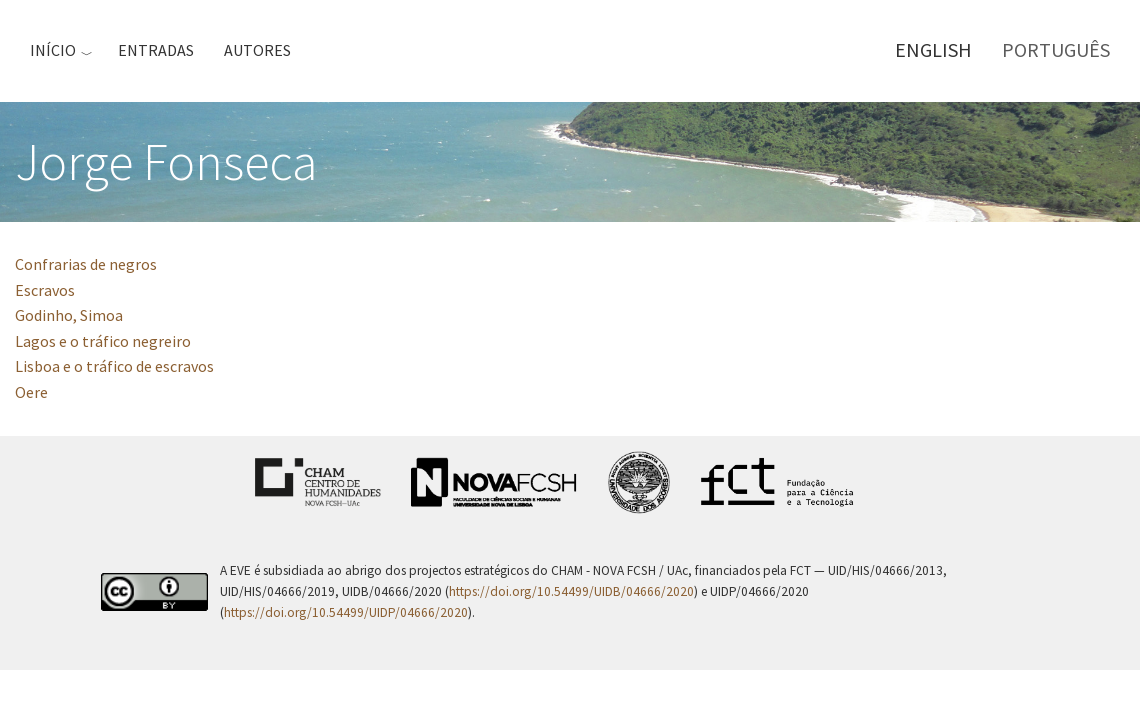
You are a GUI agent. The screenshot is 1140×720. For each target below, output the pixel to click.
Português (1056, 49)
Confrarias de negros (86, 264)
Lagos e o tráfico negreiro (103, 341)
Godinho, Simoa (69, 315)
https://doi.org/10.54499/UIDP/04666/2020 (346, 612)
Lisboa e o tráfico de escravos (114, 366)
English (933, 49)
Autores (257, 50)
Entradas (156, 50)
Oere (31, 392)
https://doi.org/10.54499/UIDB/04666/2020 (571, 591)
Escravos (45, 290)
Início (53, 50)
